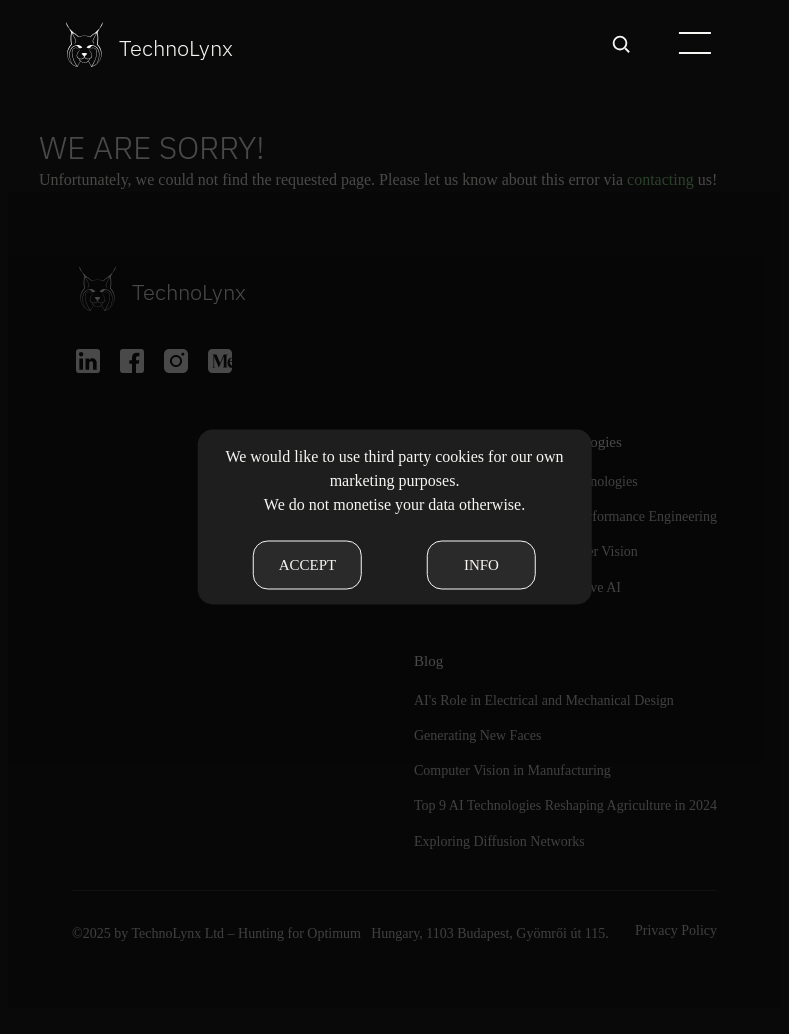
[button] (694, 44)
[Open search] (621, 44)
